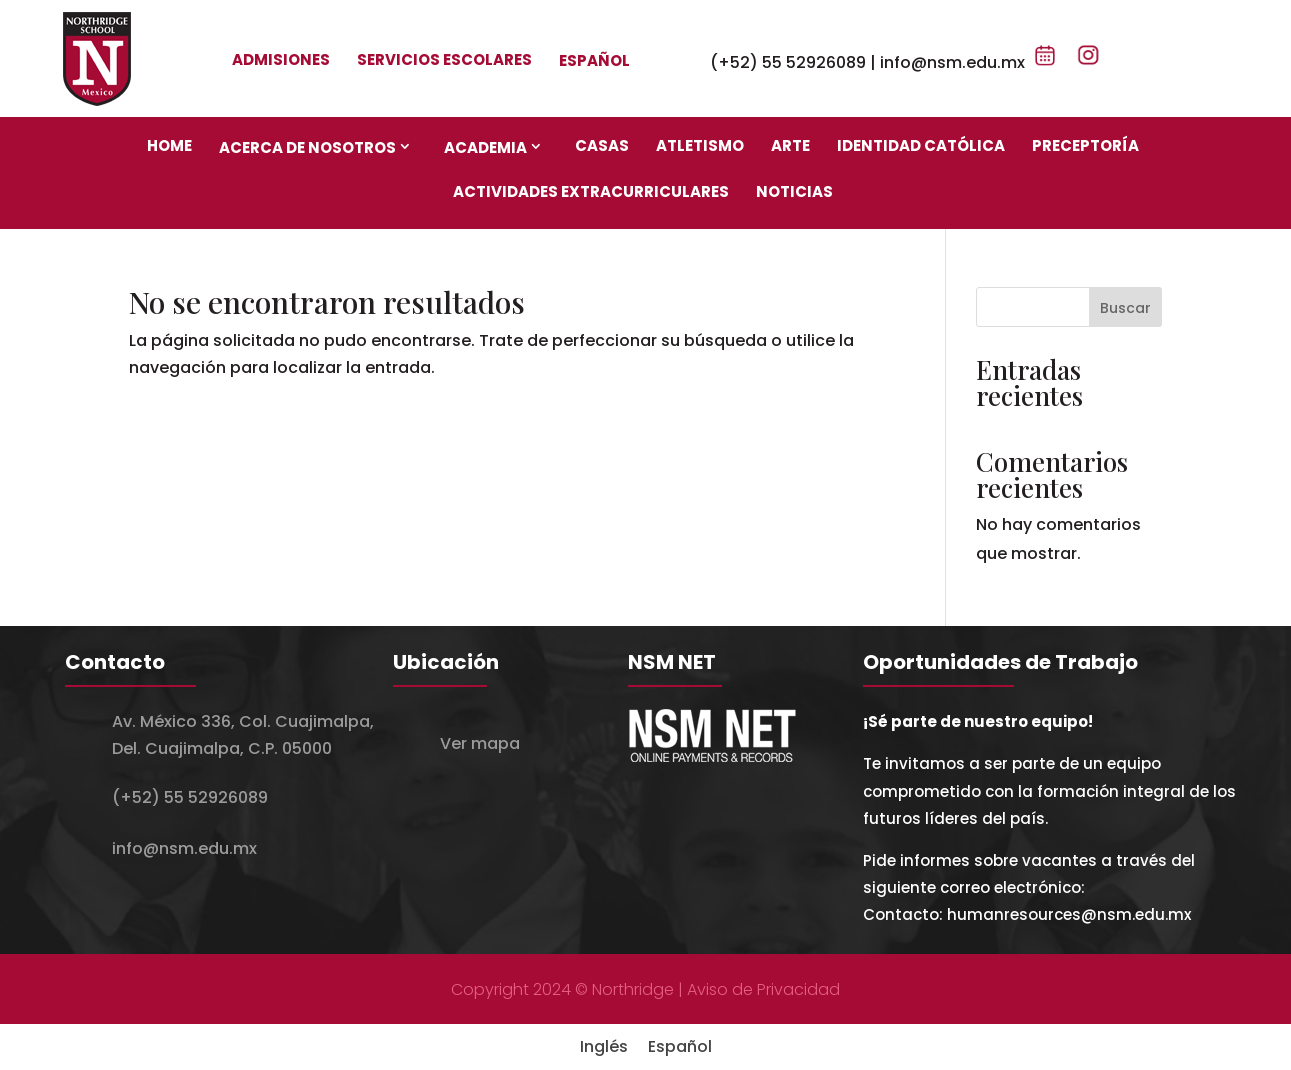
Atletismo (700, 145)
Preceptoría (1085, 145)
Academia (485, 147)
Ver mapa (480, 743)
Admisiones (281, 59)
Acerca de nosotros (307, 147)
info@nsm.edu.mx (952, 62)
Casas (602, 145)
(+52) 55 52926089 (788, 62)
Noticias (794, 191)
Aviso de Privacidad (763, 989)
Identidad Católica (921, 145)
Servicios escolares (444, 59)
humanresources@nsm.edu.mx (1069, 914)
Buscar (1125, 308)
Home (169, 145)
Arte (790, 145)
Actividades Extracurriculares (591, 191)
